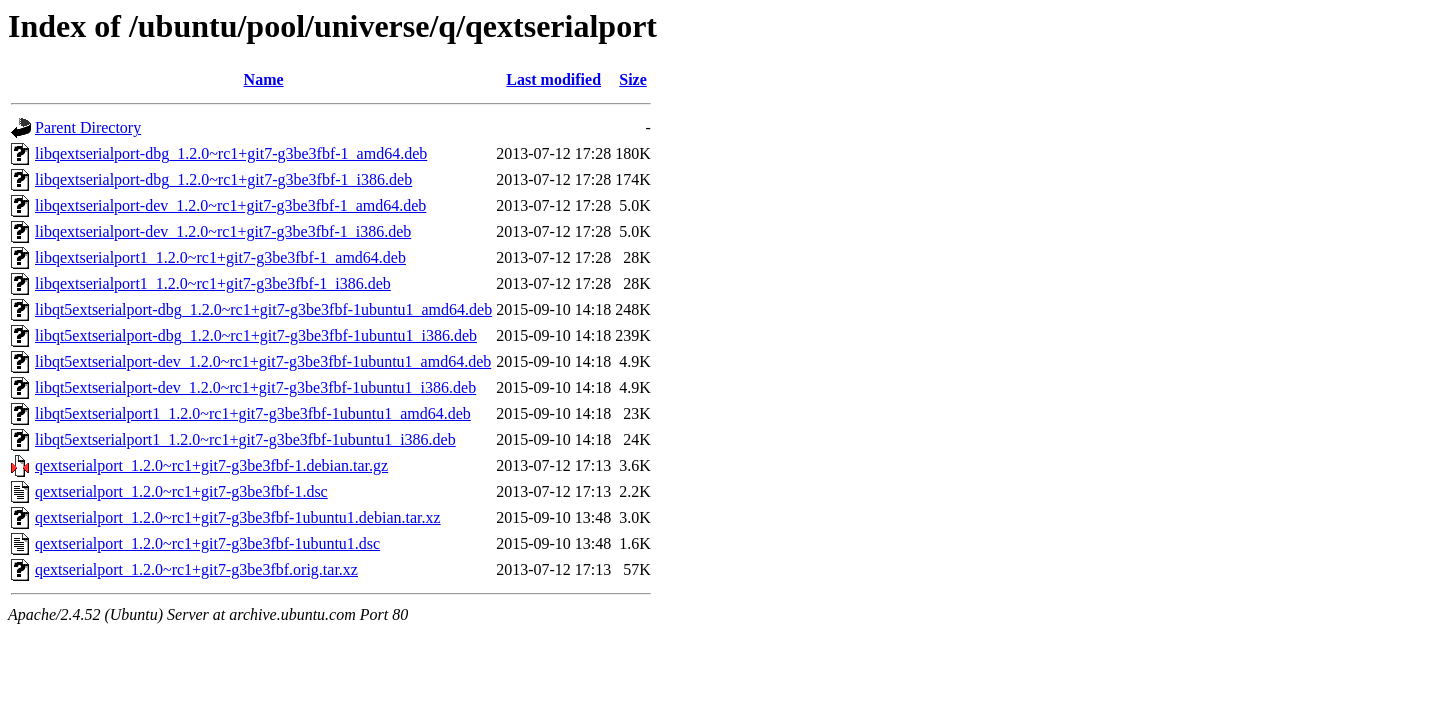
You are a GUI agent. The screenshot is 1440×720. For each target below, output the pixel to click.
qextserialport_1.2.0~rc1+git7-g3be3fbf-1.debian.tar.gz (211, 465)
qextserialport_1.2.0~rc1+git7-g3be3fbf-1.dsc (181, 491)
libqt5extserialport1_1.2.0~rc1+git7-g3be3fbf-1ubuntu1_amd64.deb (253, 413)
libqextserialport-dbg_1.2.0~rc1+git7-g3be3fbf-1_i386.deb (223, 179)
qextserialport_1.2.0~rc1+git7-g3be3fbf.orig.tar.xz (196, 569)
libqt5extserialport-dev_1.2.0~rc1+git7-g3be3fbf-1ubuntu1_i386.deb (255, 387)
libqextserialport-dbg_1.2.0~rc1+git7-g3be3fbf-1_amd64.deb (231, 153)
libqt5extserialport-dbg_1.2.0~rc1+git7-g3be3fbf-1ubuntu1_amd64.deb (263, 309)
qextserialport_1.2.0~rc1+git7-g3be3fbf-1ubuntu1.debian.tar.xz (238, 517)
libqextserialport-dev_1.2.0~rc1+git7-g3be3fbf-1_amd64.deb (230, 205)
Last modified (553, 79)
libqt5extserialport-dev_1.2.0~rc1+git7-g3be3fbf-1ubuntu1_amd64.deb (263, 361)
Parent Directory (88, 127)
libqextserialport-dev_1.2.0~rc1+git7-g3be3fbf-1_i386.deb (223, 231)
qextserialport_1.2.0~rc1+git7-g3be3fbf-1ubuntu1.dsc (207, 543)
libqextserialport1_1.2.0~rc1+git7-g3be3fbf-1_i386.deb (213, 283)
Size (633, 79)
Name (264, 79)
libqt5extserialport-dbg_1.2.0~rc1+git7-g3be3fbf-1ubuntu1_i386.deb (256, 335)
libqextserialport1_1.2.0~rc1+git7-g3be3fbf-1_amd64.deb (220, 257)
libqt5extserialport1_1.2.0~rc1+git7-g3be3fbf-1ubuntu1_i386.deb (245, 439)
